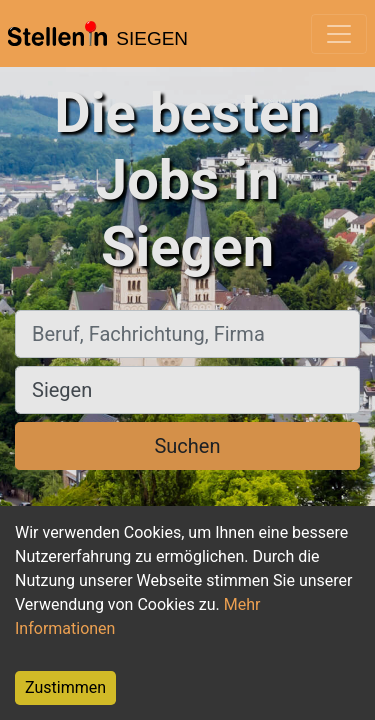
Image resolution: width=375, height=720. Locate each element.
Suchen (187, 446)
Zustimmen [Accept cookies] (65, 687)
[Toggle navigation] (339, 34)
